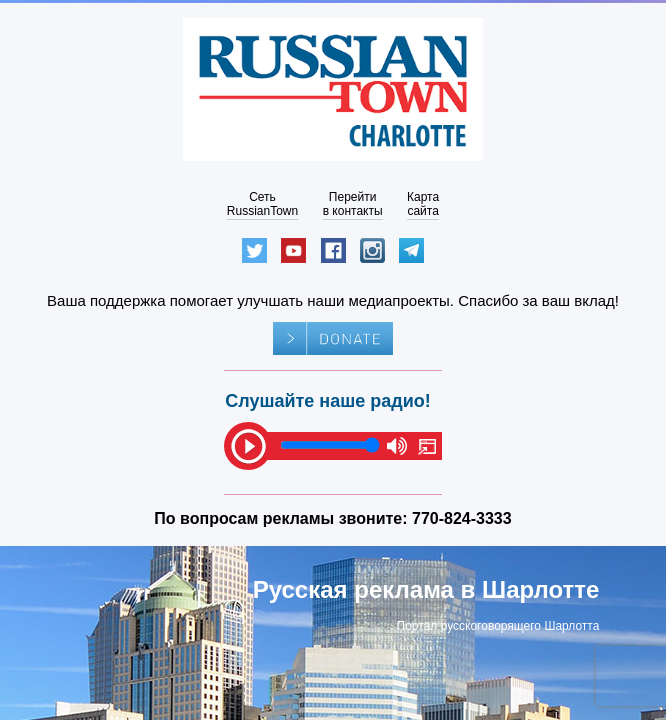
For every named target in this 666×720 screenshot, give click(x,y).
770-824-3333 (462, 518)
